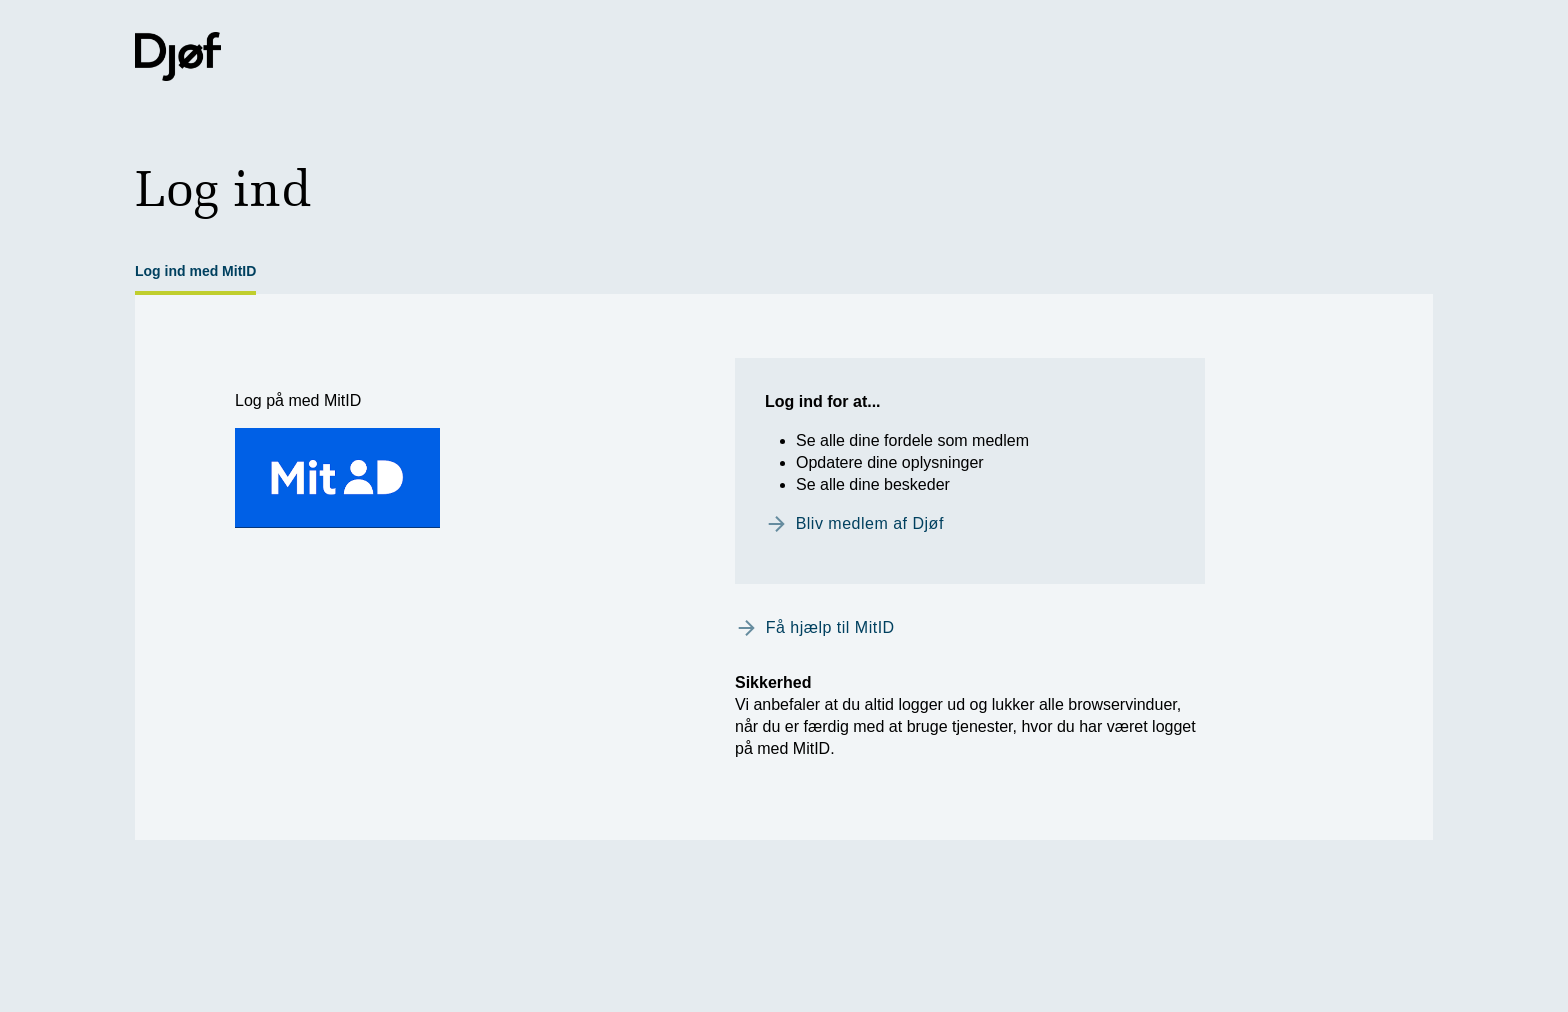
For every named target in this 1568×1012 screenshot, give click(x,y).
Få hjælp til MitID (830, 627)
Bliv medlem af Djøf (870, 523)
